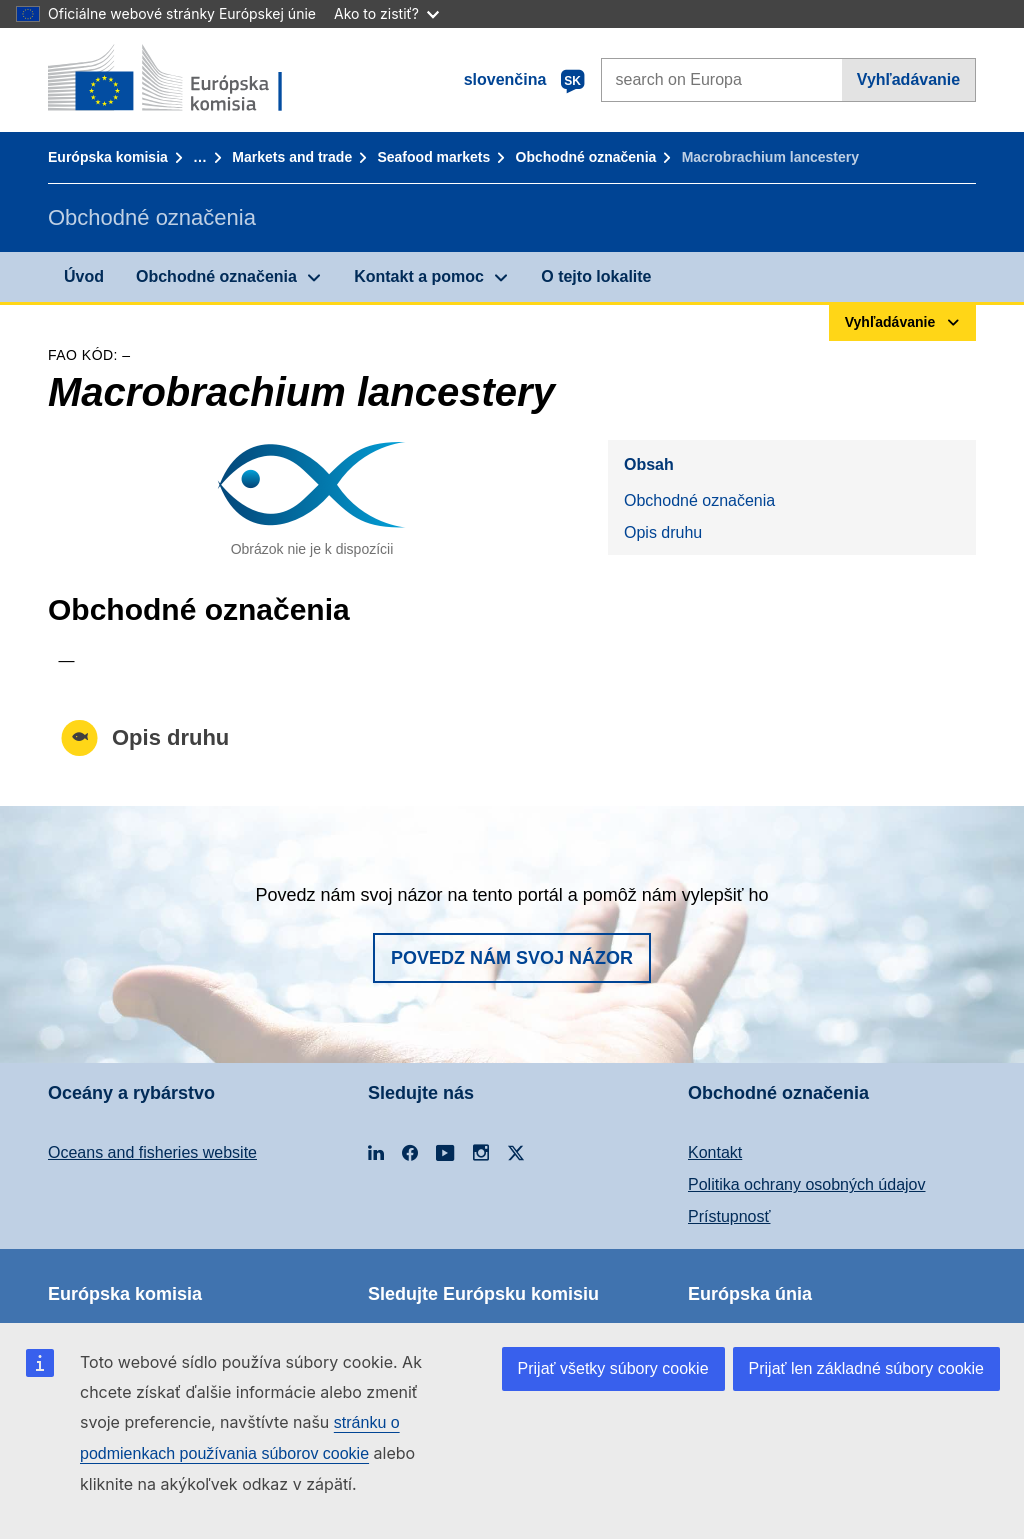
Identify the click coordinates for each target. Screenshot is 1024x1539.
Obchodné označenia (586, 157)
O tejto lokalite (596, 276)
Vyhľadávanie (908, 79)
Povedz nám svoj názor (512, 958)
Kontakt (715, 1152)
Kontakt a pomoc (419, 276)
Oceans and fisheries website (152, 1152)
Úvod (84, 276)
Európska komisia (108, 157)
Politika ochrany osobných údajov (806, 1184)
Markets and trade (292, 157)
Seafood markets (433, 157)
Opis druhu (663, 532)
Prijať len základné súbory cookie (866, 1368)
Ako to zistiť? (386, 13)
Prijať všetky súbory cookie (613, 1368)
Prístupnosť (729, 1216)
